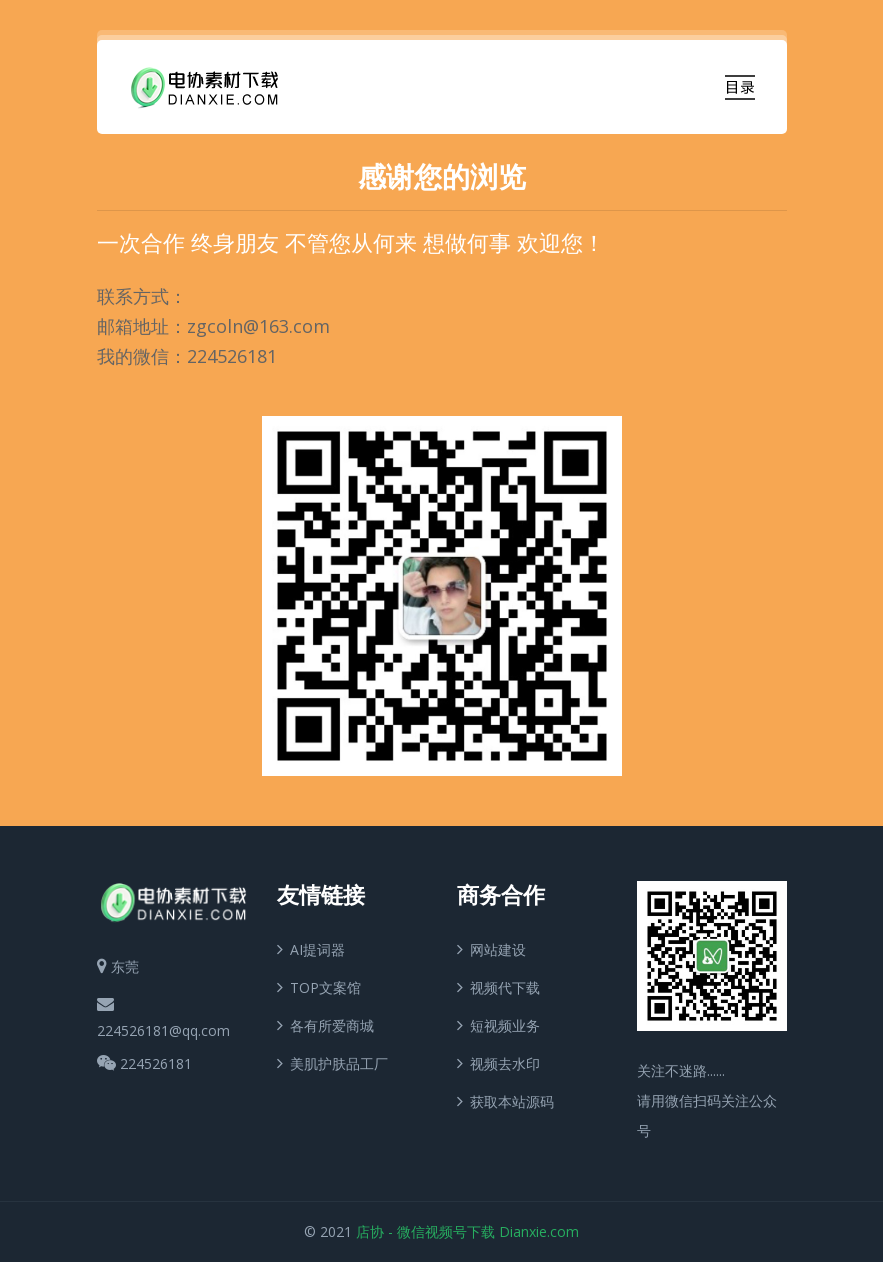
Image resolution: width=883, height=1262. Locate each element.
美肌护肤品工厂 (332, 1062)
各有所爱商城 (325, 1024)
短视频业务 (498, 1024)
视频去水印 (498, 1062)
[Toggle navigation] (740, 87)
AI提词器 (311, 948)
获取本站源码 (505, 1100)
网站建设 (491, 948)
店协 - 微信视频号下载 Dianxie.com (467, 1231)
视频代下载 (498, 986)
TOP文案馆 (319, 986)
